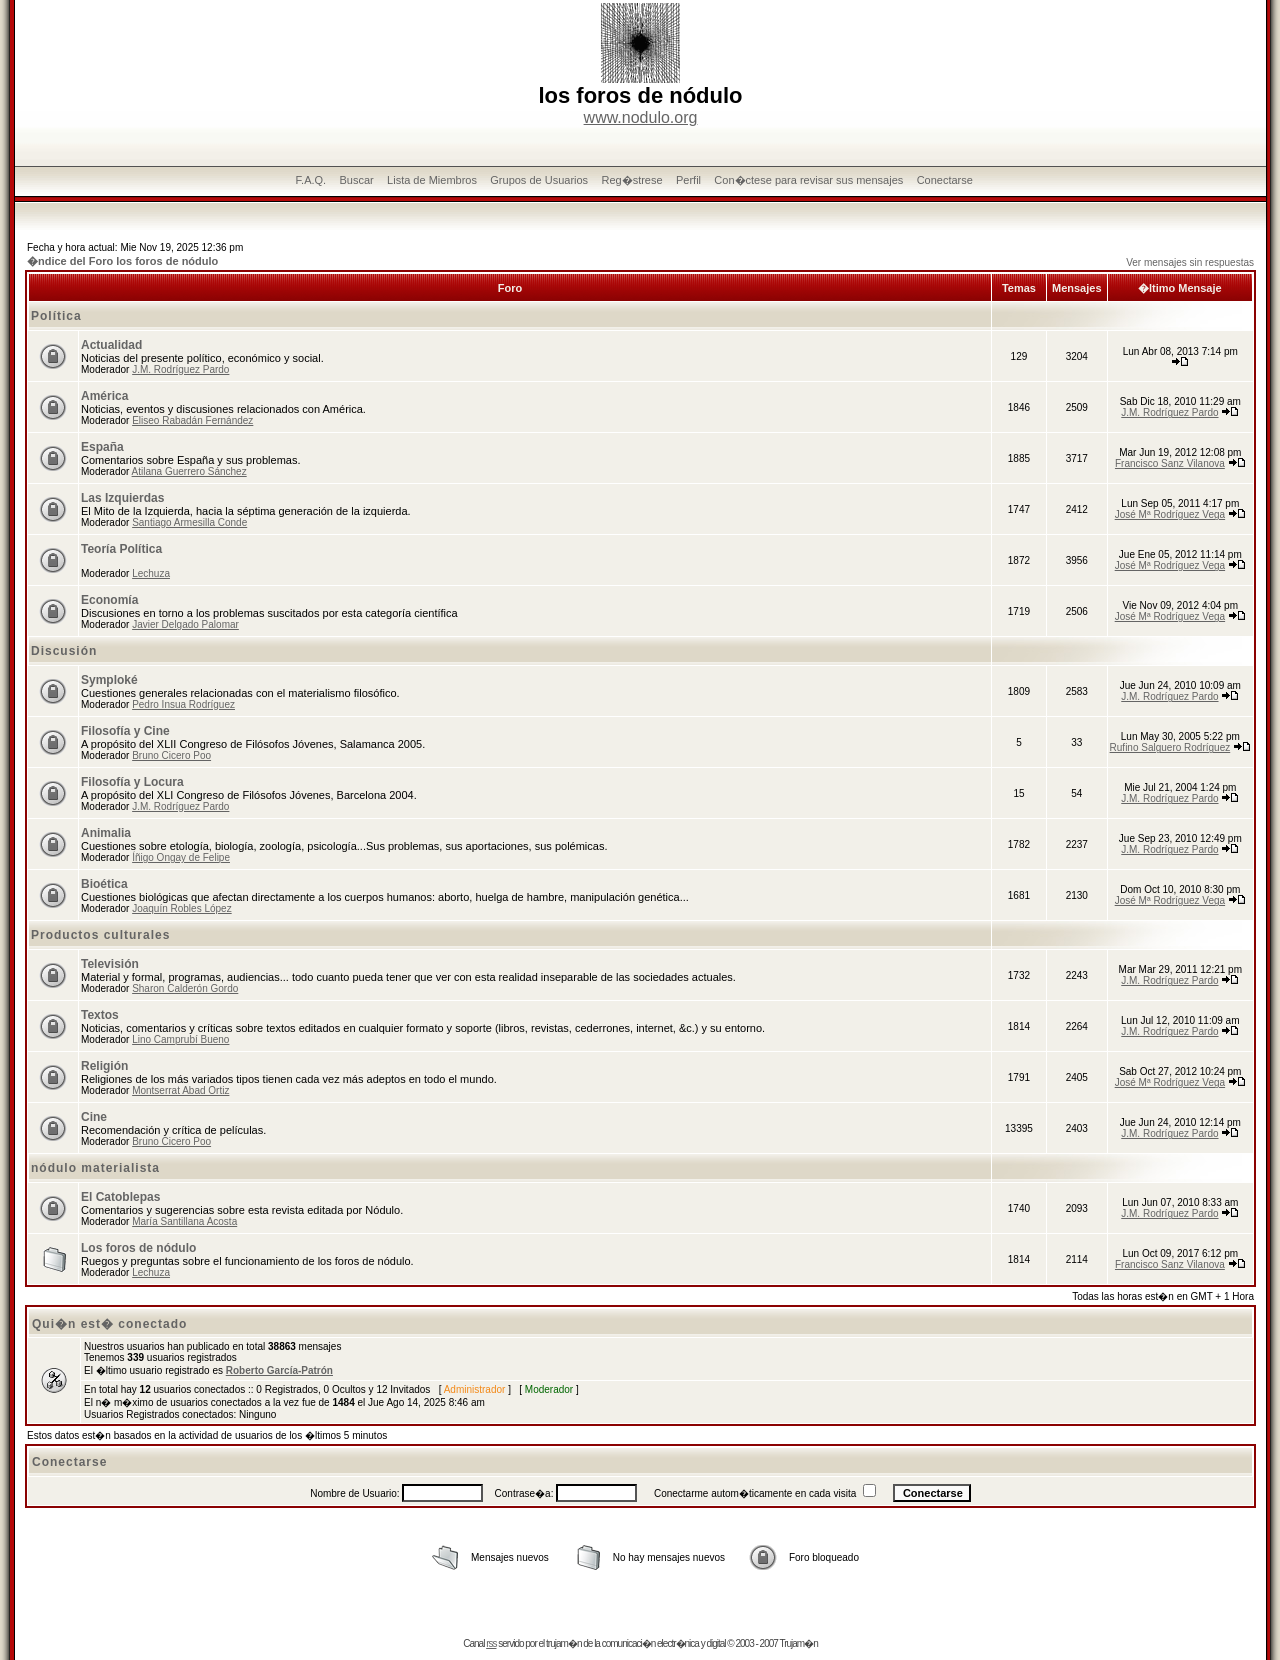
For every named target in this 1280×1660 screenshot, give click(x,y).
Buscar (356, 180)
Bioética (104, 884)
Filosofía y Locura (132, 782)
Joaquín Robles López (182, 908)
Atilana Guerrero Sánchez (189, 471)
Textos (100, 1015)
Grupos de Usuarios (539, 180)
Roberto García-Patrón (279, 1370)
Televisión (110, 964)
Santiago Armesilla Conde (189, 522)
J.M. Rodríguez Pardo (180, 369)
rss (491, 1643)
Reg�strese (631, 180)
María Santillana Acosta (184, 1221)
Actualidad (111, 345)
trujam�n (563, 1643)
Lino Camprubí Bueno (180, 1039)
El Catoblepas (120, 1197)
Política (56, 316)
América (104, 396)
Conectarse (945, 180)
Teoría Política (121, 549)
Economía (109, 600)
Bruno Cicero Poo (171, 755)
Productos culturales (100, 935)
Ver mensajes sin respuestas (1190, 262)
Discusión (64, 651)
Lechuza (151, 573)
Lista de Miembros (432, 180)
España (102, 447)
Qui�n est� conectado (109, 1324)
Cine (94, 1117)
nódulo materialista (95, 1168)
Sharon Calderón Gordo (185, 988)
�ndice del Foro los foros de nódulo (122, 261)
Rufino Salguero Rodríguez (1170, 747)
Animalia (106, 833)
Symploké (109, 680)
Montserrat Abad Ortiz (180, 1090)
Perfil (688, 180)
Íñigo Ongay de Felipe (181, 857)
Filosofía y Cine (125, 731)
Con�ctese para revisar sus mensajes (808, 180)
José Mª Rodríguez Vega (1170, 514)
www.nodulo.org (641, 117)
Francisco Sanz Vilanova (1170, 463)
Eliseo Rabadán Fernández (192, 420)
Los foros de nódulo (138, 1248)
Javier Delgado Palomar (185, 624)
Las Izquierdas (122, 498)
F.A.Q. (311, 180)
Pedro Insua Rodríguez (183, 704)
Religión (104, 1066)
